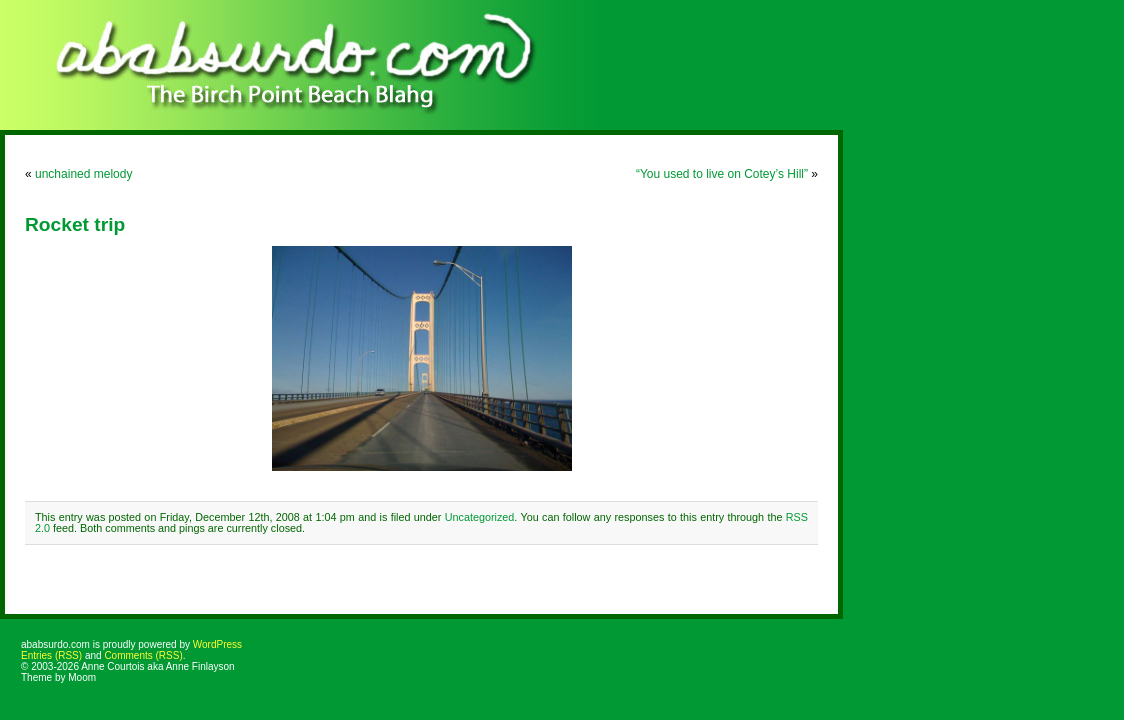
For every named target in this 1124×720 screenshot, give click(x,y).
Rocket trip (75, 224)
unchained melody (83, 174)
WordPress (217, 644)
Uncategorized (480, 517)
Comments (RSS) (143, 655)
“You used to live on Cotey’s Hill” (722, 174)
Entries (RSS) (51, 655)
